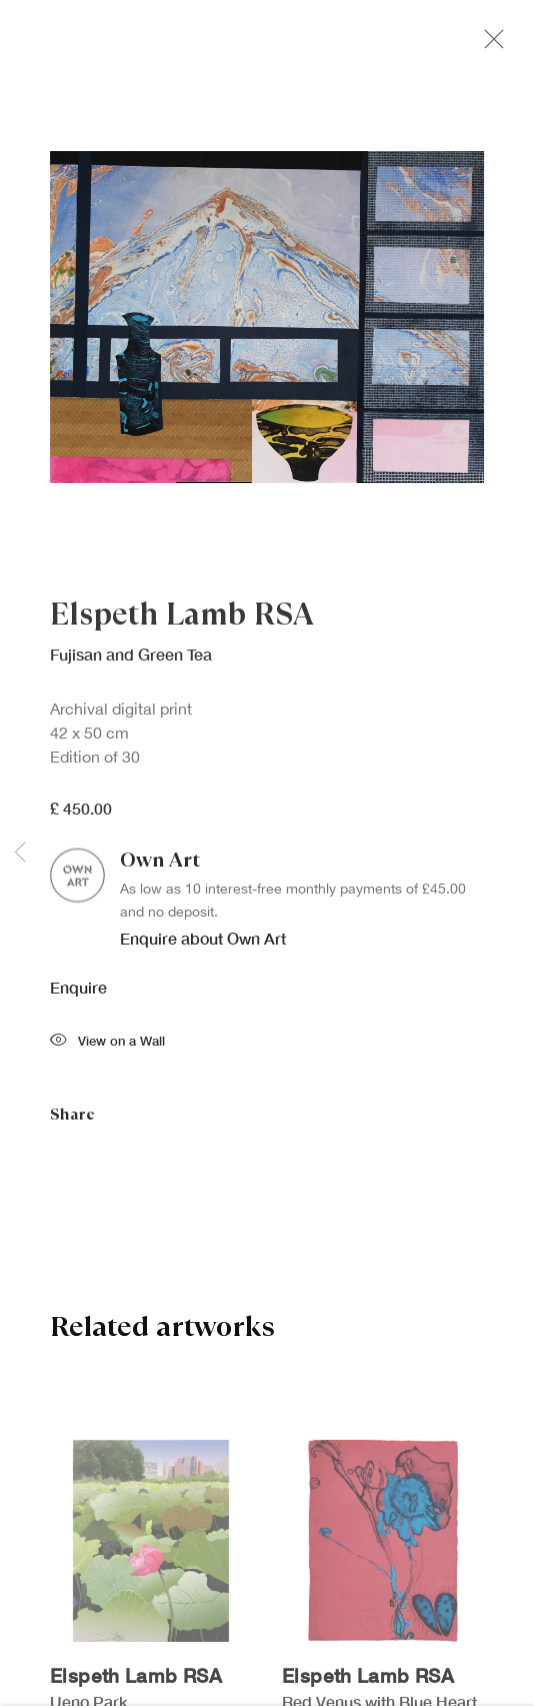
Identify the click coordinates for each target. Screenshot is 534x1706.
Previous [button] (20, 853)
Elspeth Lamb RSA (182, 621)
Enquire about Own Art (203, 944)
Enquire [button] (78, 994)
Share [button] (72, 1120)
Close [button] (494, 45)
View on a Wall (107, 1048)
